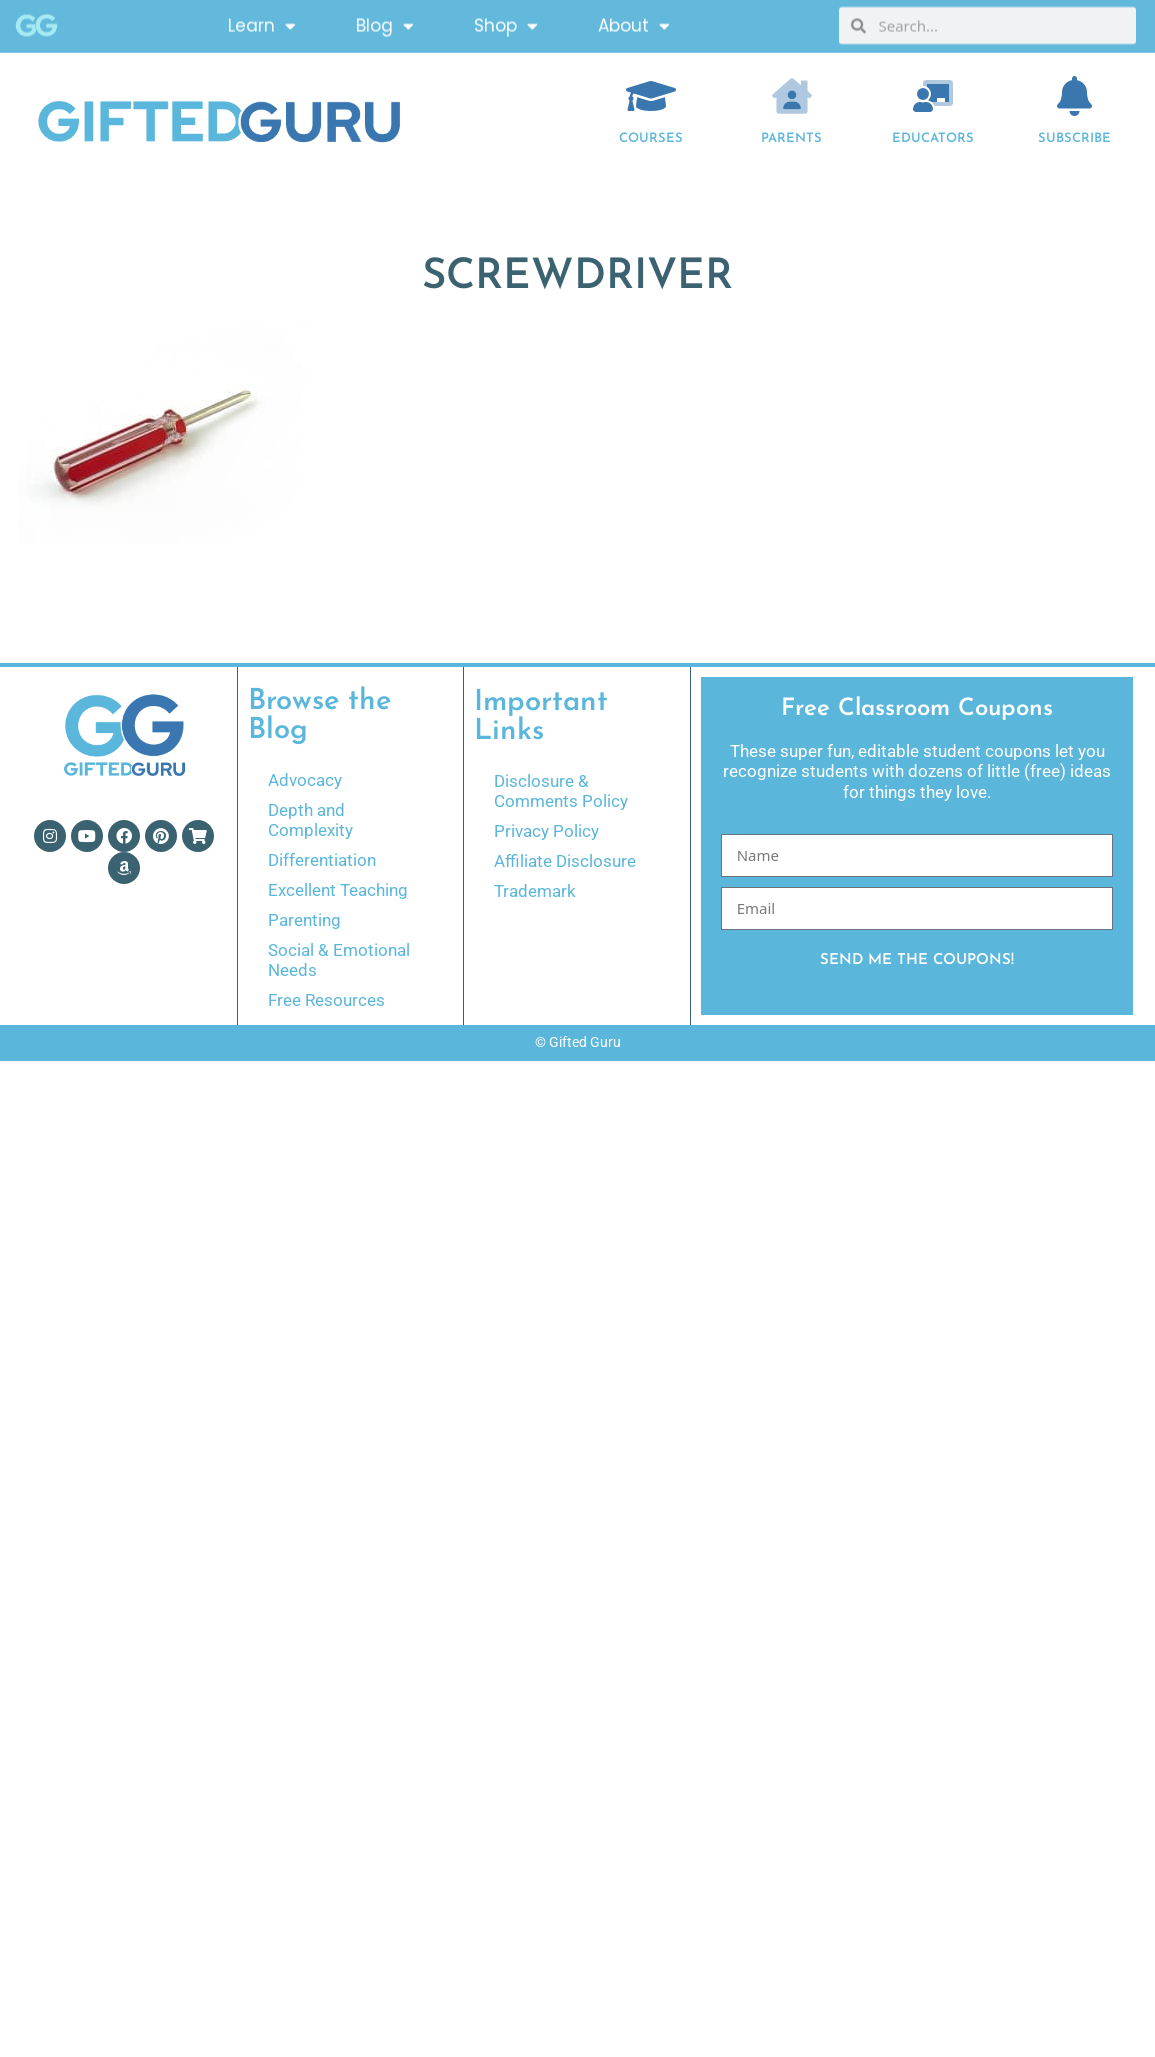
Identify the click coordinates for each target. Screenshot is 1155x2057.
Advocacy (305, 780)
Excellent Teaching (338, 890)
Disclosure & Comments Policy (561, 791)
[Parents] (792, 96)
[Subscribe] (1074, 96)
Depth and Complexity (310, 820)
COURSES (651, 138)
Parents (791, 138)
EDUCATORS (933, 138)
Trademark (535, 891)
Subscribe (1074, 138)
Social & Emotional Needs (339, 960)
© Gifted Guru (578, 1042)
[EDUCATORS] (933, 96)
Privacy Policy (546, 831)
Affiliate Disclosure (565, 861)
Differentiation (322, 860)
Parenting (304, 920)
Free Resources (326, 1000)
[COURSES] (651, 96)
